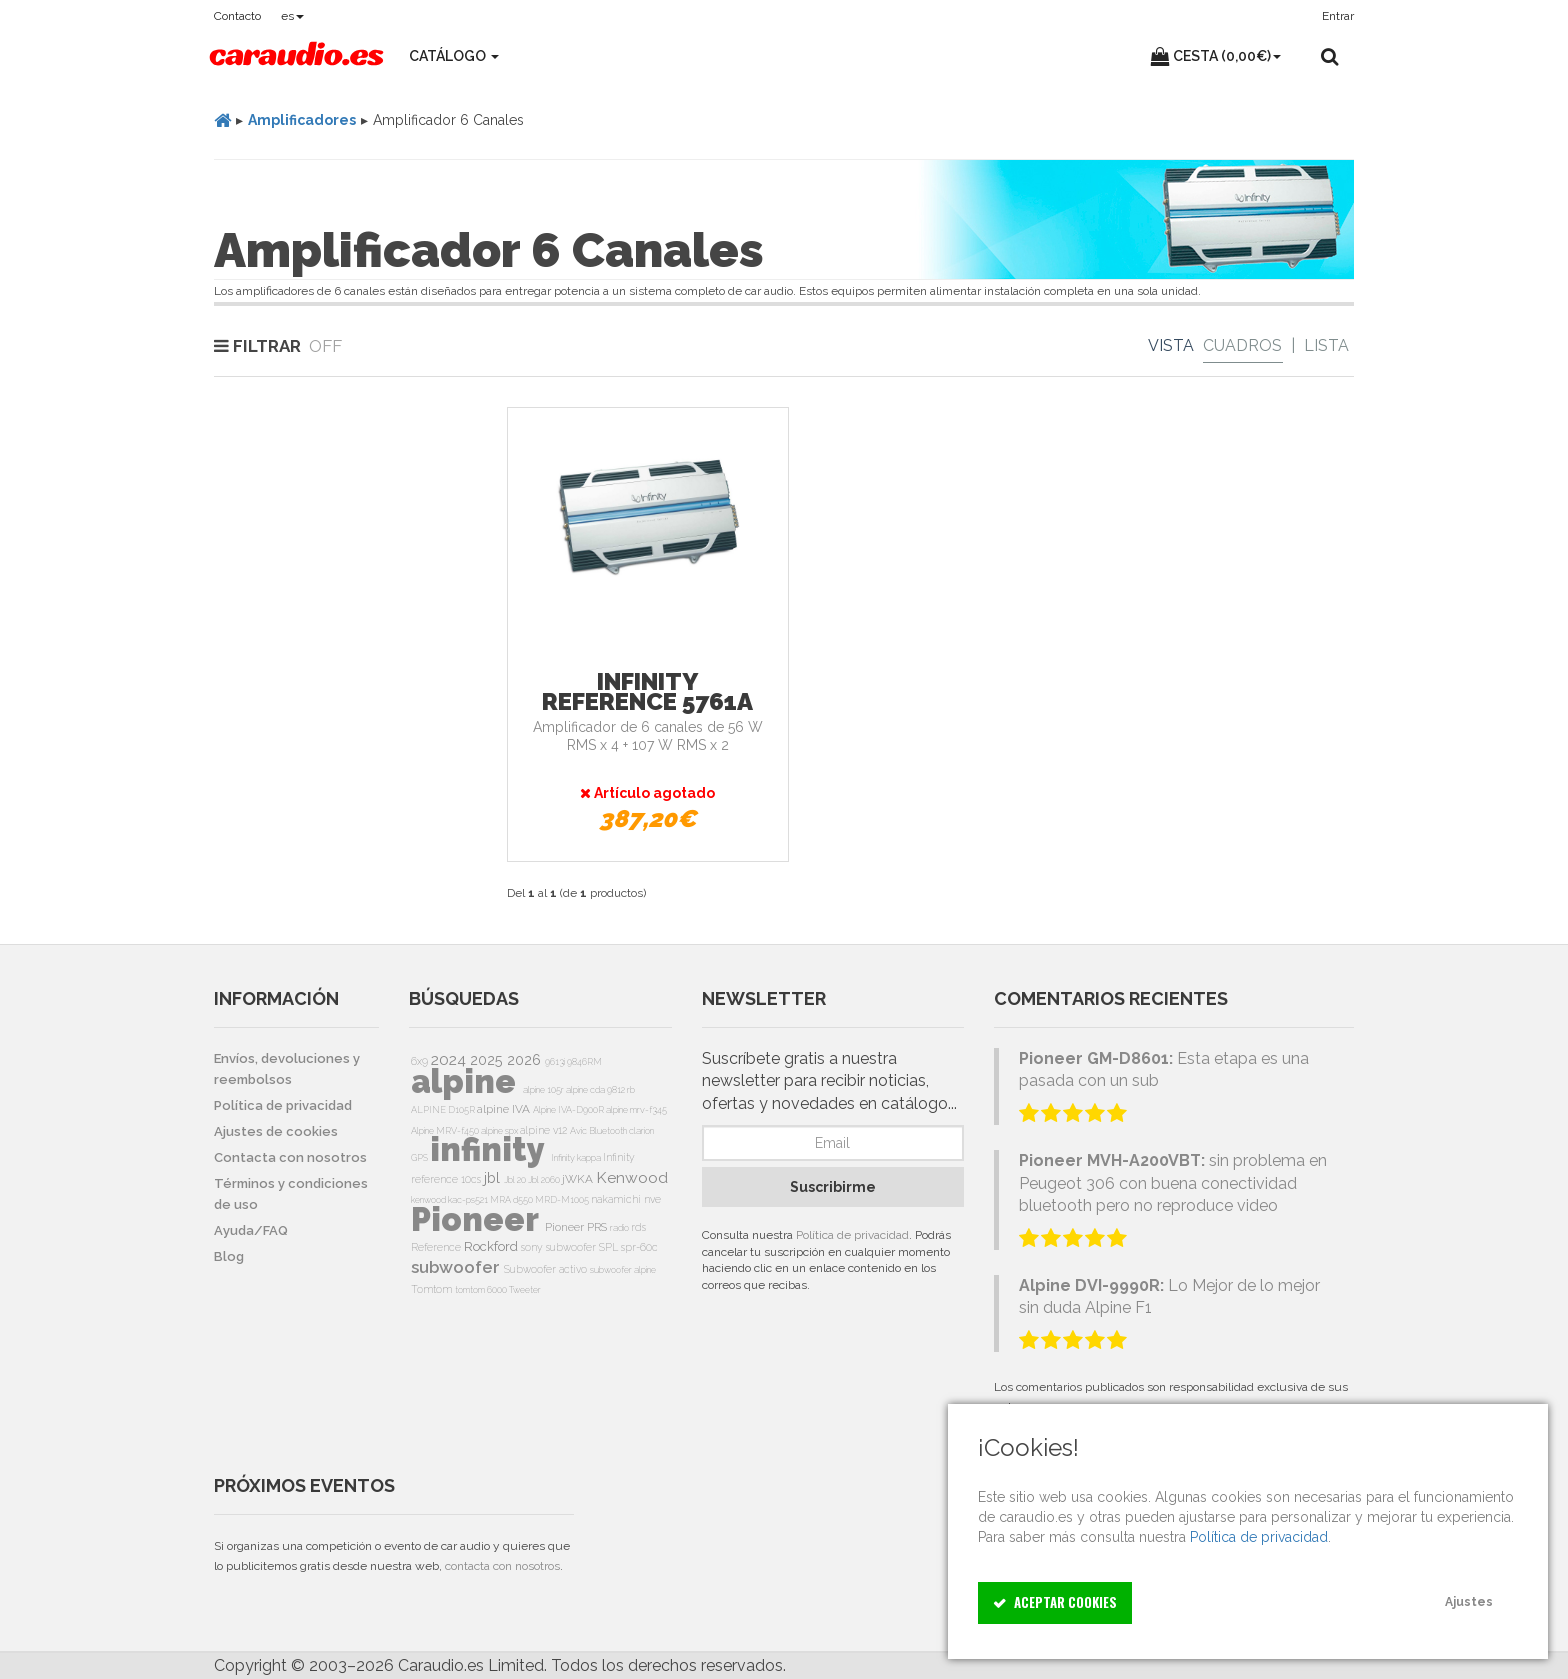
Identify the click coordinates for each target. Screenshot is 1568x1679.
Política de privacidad (852, 1235)
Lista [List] (1326, 345)
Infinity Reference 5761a (647, 691)
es (292, 16)
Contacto (237, 16)
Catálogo (454, 56)
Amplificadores (302, 120)
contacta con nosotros (502, 1566)
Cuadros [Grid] (1242, 345)
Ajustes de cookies (276, 1131)
